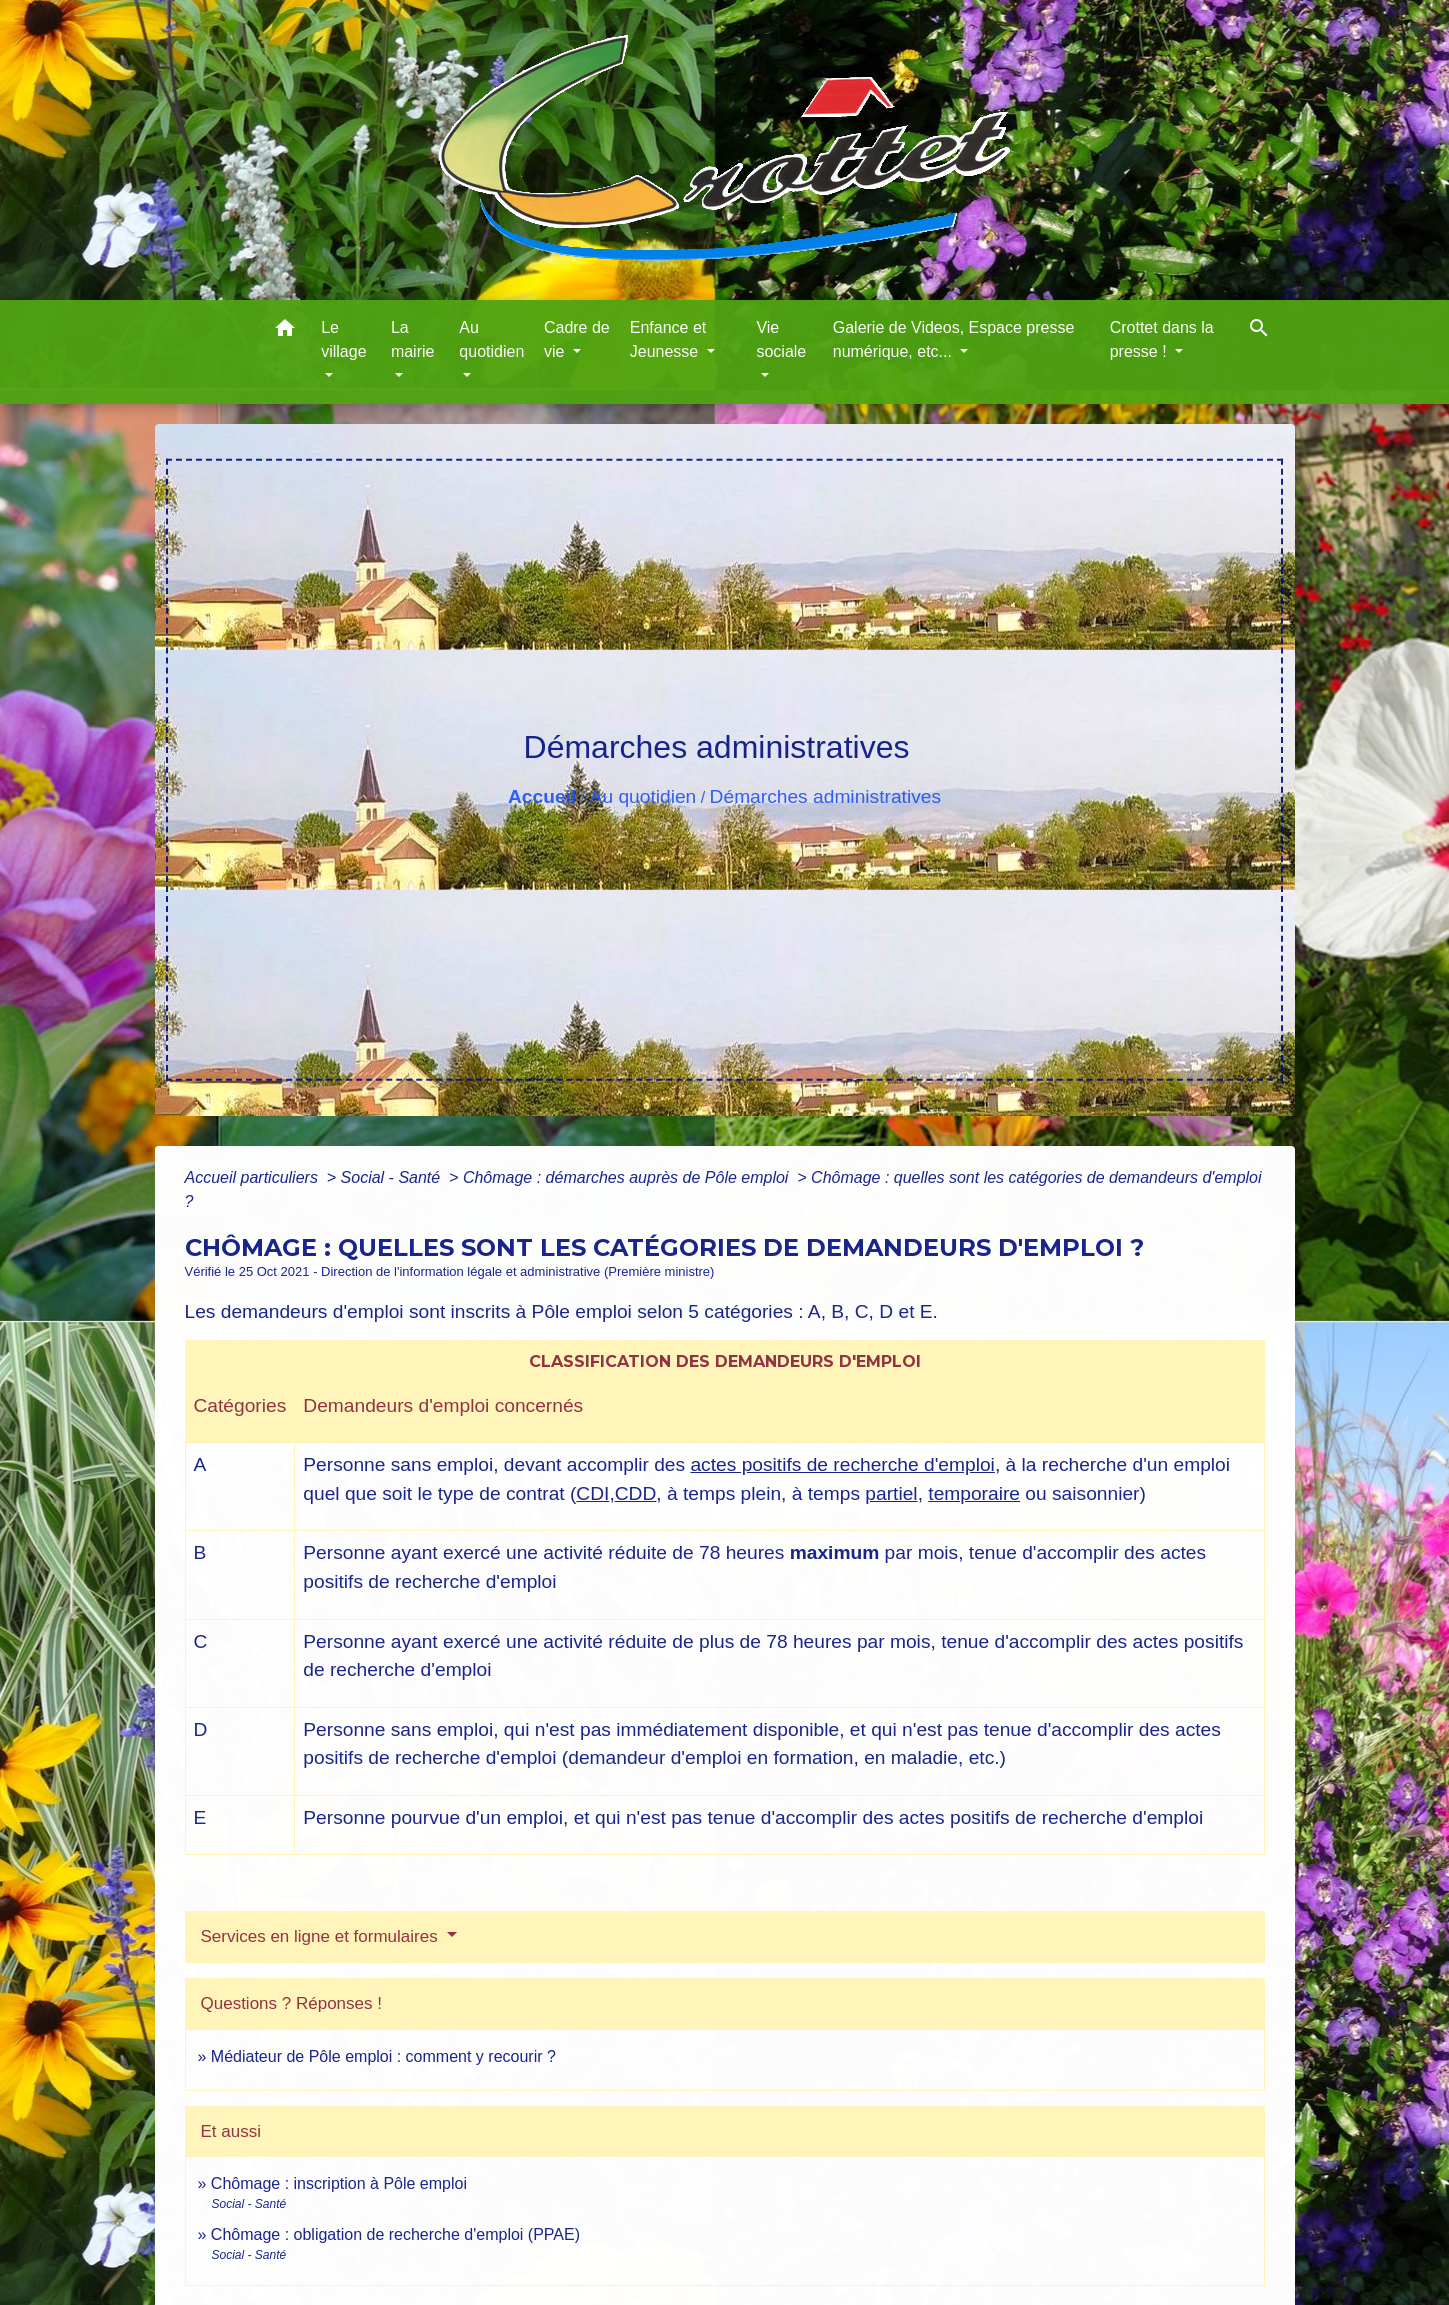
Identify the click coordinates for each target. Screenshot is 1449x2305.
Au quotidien (643, 796)
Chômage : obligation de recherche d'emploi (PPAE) (395, 2234)
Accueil (542, 796)
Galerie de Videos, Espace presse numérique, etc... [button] (954, 339)
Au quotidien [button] (491, 339)
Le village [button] (343, 339)
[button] (285, 331)
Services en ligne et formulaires (322, 1936)
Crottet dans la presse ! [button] (1162, 339)
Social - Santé (393, 1177)
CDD (636, 1493)
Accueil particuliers (254, 1177)
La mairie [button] (413, 339)
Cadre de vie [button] (577, 339)
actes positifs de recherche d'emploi (842, 1464)
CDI (592, 1493)
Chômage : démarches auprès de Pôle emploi (628, 1177)
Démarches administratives (825, 796)
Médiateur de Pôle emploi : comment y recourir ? (383, 2056)
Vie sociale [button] (781, 339)
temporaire (974, 1493)
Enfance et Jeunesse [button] (668, 339)
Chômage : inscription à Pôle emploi (339, 2183)
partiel (891, 1493)
